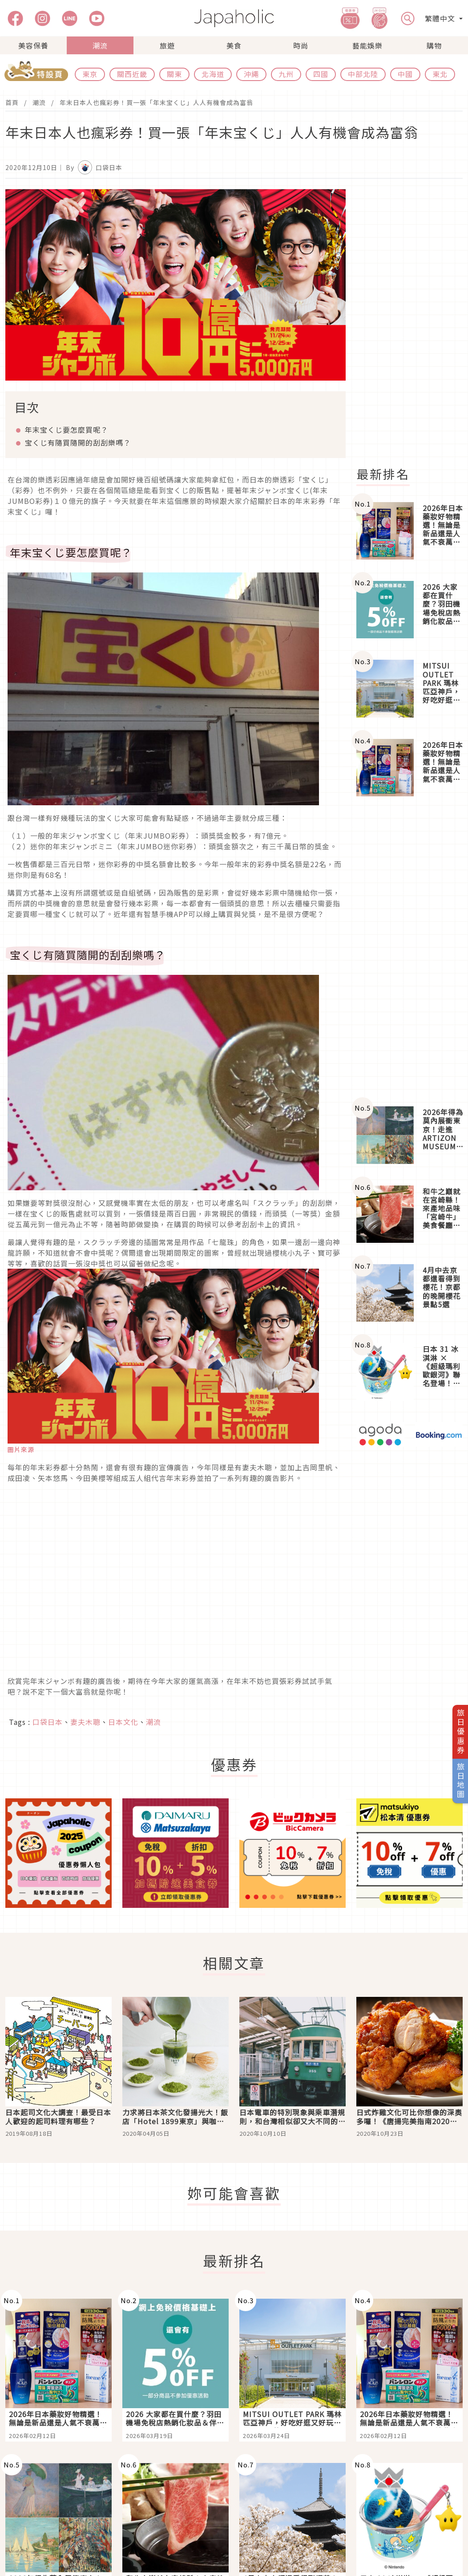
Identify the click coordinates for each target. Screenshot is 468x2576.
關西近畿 (132, 74)
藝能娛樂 (367, 45)
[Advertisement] (408, 951)
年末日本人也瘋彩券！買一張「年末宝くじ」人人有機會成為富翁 (156, 102)
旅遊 (167, 45)
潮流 (100, 45)
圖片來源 (21, 1449)
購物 (434, 45)
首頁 (12, 102)
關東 (174, 74)
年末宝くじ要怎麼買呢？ (66, 429)
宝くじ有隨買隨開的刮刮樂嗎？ (78, 442)
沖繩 (251, 74)
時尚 (300, 45)
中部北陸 (363, 74)
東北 (440, 74)
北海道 (213, 74)
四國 (320, 74)
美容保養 (33, 45)
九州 (286, 74)
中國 (405, 74)
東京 (89, 74)
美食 (234, 45)
